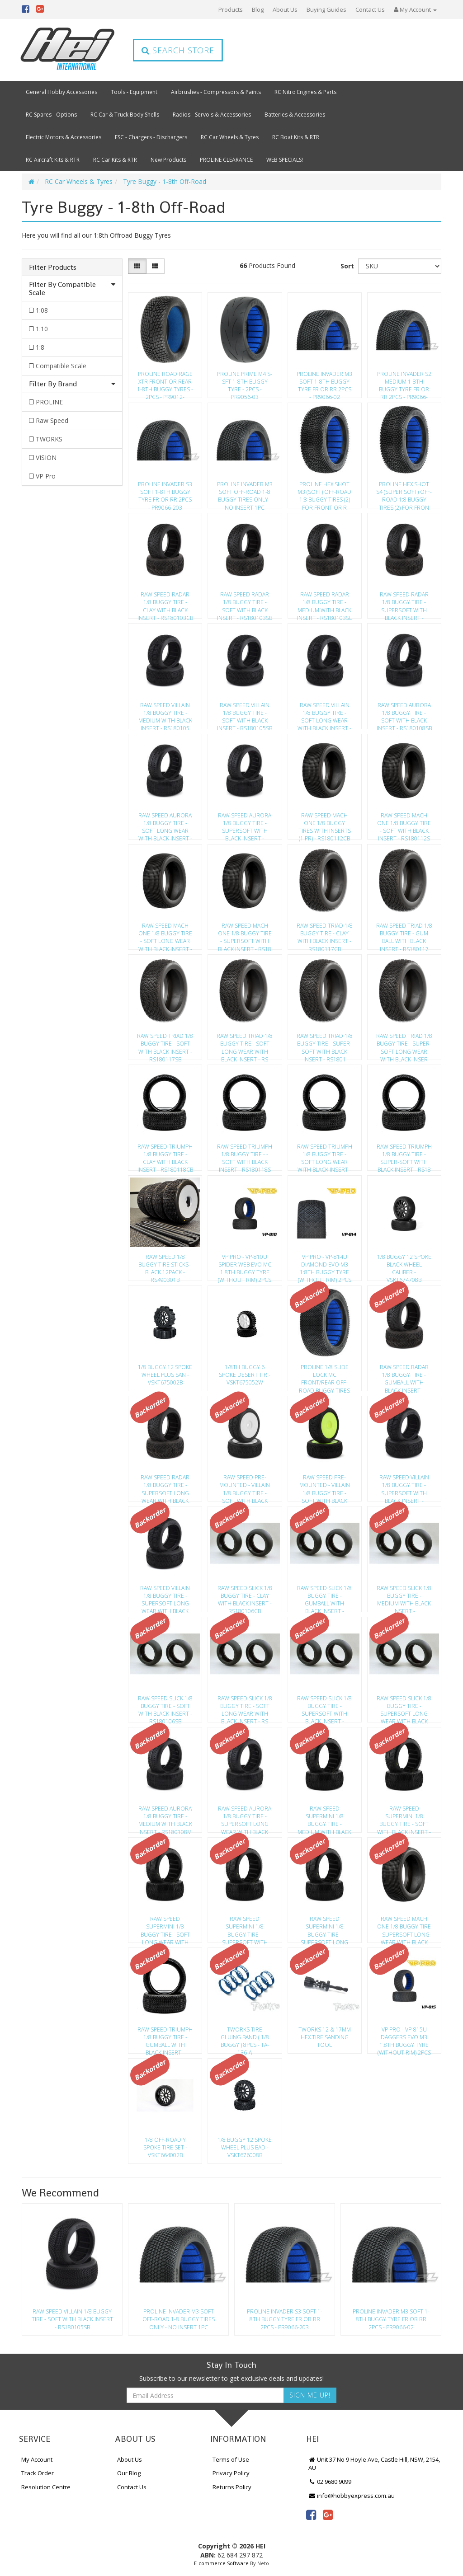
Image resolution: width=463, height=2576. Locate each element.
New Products (168, 160)
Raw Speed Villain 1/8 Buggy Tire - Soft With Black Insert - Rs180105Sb (244, 714)
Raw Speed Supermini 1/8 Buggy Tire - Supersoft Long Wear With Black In (324, 1927)
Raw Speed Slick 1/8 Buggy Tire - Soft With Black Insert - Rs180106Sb (165, 1707)
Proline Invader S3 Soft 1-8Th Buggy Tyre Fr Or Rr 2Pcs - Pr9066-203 (165, 493)
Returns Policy (232, 2487)
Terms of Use (231, 2459)
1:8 (40, 347)
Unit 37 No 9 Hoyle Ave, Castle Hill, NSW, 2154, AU (374, 2463)
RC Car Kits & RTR (115, 160)
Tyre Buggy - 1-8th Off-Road (164, 181)
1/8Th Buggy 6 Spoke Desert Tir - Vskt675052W (244, 1374)
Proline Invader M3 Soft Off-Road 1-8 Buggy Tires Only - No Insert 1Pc (245, 493)
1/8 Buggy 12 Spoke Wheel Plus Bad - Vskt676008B (244, 2147)
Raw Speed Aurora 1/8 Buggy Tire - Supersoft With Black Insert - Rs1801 (244, 824)
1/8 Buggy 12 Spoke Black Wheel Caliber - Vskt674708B (404, 1265)
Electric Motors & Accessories (63, 137)
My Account (36, 2459)
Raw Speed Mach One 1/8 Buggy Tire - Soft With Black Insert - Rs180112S (404, 824)
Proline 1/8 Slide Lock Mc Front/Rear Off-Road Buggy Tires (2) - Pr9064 (324, 1376)
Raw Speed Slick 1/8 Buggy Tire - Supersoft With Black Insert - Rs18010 (324, 1707)
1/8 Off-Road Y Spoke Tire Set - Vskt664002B (165, 2147)
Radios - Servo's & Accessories (212, 114)
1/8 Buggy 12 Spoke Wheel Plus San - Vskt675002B (165, 1374)
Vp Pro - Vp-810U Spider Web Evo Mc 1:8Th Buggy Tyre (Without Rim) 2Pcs (244, 1265)
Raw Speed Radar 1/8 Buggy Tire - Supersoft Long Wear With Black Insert (165, 1486)
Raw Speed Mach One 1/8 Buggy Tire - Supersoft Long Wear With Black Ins (404, 1927)
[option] (72, 2271)
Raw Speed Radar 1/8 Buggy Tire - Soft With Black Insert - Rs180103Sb (244, 603)
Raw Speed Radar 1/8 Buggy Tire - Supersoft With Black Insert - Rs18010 (404, 603)
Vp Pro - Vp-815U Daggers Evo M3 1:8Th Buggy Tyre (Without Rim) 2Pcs (404, 2038)
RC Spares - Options (51, 114)
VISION (46, 457)
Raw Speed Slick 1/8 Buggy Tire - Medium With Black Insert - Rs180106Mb (404, 1596)
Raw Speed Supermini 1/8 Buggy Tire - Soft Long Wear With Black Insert (165, 1927)
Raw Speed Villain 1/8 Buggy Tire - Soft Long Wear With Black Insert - (324, 714)
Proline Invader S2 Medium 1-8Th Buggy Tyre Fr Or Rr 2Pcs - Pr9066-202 (404, 382)
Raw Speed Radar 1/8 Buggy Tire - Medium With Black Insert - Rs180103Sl (324, 603)
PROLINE (49, 402)
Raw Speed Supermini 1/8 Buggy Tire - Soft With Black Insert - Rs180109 (404, 1817)
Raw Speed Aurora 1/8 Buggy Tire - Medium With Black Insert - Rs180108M (165, 1817)
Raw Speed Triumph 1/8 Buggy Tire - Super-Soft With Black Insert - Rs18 (404, 1155)
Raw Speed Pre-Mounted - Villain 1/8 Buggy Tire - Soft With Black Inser (244, 1486)
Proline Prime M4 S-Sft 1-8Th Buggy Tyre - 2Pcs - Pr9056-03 (244, 382)
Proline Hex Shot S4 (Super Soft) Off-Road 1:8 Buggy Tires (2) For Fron (404, 493)
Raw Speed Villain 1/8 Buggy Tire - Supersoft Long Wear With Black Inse (165, 1596)
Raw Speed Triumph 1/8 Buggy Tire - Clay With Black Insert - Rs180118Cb (165, 1155)
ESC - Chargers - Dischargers (151, 137)
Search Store (178, 50)
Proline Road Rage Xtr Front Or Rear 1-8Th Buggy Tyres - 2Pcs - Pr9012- (165, 382)
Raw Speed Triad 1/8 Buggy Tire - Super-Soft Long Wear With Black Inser (404, 1044)
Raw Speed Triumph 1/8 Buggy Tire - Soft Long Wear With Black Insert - (324, 1155)
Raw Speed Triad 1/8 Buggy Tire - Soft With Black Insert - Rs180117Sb (165, 1044)
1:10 (42, 328)
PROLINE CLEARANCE (226, 160)
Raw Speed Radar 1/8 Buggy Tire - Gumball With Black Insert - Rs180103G (404, 1376)
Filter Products (52, 267)
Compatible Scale (61, 365)
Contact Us (370, 9)
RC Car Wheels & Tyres (230, 137)
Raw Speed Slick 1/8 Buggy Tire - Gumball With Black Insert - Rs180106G (324, 1596)
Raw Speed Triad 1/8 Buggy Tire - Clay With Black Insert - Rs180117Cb (325, 934)
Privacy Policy (231, 2473)
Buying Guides (326, 9)
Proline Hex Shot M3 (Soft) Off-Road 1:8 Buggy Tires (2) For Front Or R (324, 493)
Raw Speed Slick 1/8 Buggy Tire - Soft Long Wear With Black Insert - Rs (244, 1707)
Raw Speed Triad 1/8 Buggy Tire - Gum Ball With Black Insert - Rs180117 (404, 934)
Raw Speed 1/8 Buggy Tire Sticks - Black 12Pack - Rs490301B (165, 1265)
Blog (258, 9)
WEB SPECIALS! (284, 160)
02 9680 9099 (330, 2481)
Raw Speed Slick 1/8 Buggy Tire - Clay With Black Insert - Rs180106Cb (244, 1596)
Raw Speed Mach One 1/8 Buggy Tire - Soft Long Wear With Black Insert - (165, 934)
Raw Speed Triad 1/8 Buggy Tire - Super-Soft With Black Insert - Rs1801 (325, 1044)
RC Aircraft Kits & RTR (53, 160)
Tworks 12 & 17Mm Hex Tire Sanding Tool (324, 2037)
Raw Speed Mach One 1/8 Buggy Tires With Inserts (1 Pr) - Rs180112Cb (324, 824)
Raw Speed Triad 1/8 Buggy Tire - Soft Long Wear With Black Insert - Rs (245, 1044)
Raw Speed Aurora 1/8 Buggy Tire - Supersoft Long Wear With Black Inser (244, 1817)
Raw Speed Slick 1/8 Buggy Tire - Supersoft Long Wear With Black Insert (404, 1707)
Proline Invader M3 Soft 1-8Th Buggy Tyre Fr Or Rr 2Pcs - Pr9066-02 (324, 382)
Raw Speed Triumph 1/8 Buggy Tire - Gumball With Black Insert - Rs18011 (165, 2038)
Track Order (37, 2473)
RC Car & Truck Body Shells (124, 114)
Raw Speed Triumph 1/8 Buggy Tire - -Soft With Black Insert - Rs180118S (244, 1155)
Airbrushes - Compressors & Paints (216, 92)
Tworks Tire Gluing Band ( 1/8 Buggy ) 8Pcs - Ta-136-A (245, 2038)
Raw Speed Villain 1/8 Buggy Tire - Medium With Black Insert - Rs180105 (165, 714)
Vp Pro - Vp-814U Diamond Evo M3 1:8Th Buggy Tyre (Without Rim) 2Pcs (324, 1265)
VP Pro (46, 476)
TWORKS (49, 439)
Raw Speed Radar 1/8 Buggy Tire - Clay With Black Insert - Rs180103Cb (165, 603)
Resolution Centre (46, 2487)
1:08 (42, 310)
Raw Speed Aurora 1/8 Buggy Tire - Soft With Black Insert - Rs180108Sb (404, 714)
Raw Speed (52, 420)
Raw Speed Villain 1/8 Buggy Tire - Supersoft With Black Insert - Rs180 (404, 1486)
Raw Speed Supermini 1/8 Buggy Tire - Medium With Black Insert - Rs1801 (324, 1817)
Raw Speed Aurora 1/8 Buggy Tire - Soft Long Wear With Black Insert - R (165, 824)
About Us (285, 9)
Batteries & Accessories (295, 114)
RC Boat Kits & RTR (295, 137)
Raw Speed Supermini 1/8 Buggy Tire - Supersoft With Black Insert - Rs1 (245, 1927)
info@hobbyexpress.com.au (351, 2496)
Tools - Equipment (134, 92)
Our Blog (129, 2473)
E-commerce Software (221, 2563)
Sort (347, 266)
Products (230, 9)
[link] (311, 2514)
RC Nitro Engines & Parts (305, 92)
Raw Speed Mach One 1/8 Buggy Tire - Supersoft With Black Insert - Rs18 (245, 934)
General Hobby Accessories (61, 92)
